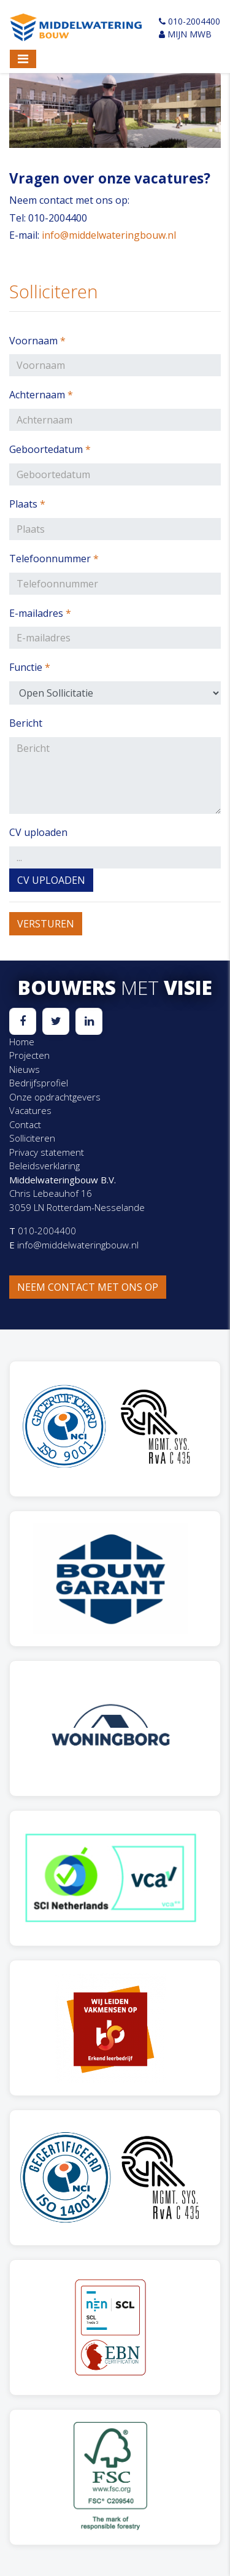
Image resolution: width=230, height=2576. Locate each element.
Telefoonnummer (54, 558)
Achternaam (41, 394)
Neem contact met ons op (87, 1287)
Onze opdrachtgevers (55, 1097)
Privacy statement (46, 1152)
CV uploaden (38, 832)
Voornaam (37, 340)
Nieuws (24, 1069)
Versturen (45, 923)
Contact (25, 1124)
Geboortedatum (50, 449)
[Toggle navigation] (23, 59)
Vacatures (30, 1110)
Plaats (27, 504)
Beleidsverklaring (44, 1165)
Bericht (25, 723)
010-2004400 (189, 21)
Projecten (29, 1055)
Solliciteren (32, 1138)
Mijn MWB (185, 34)
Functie (29, 667)
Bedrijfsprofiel (38, 1083)
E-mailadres (40, 613)
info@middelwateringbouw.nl (109, 235)
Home (21, 1041)
